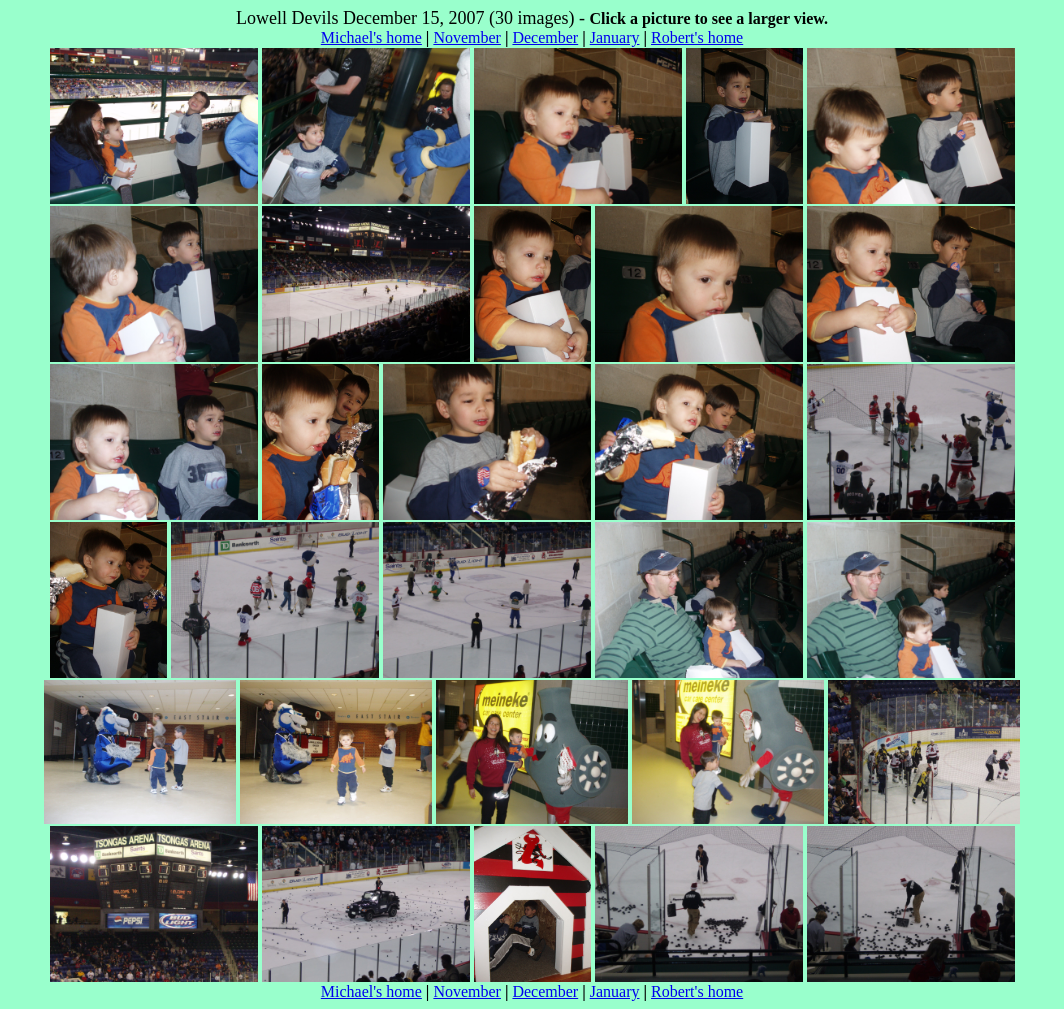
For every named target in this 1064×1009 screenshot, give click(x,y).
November (467, 37)
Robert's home (697, 37)
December (545, 37)
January (615, 37)
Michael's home (371, 37)
